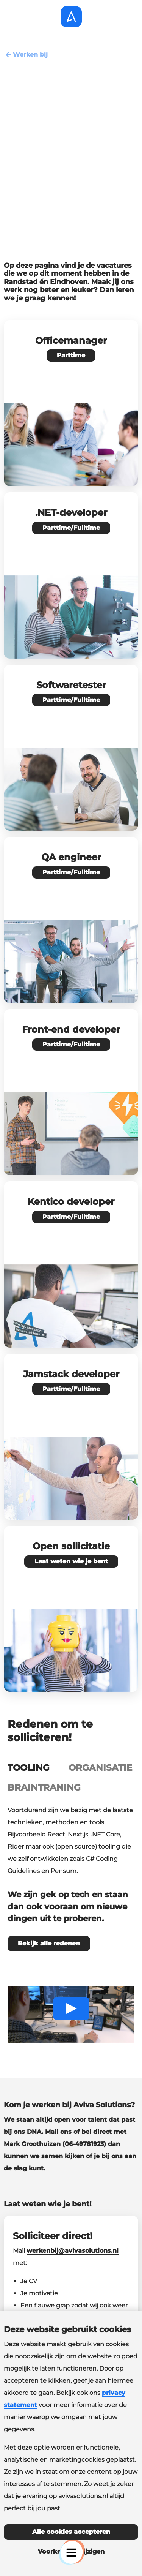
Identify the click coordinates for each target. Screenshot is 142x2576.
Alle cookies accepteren (71, 2531)
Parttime (71, 355)
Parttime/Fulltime (71, 527)
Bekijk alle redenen (49, 1943)
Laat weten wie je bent (71, 1561)
